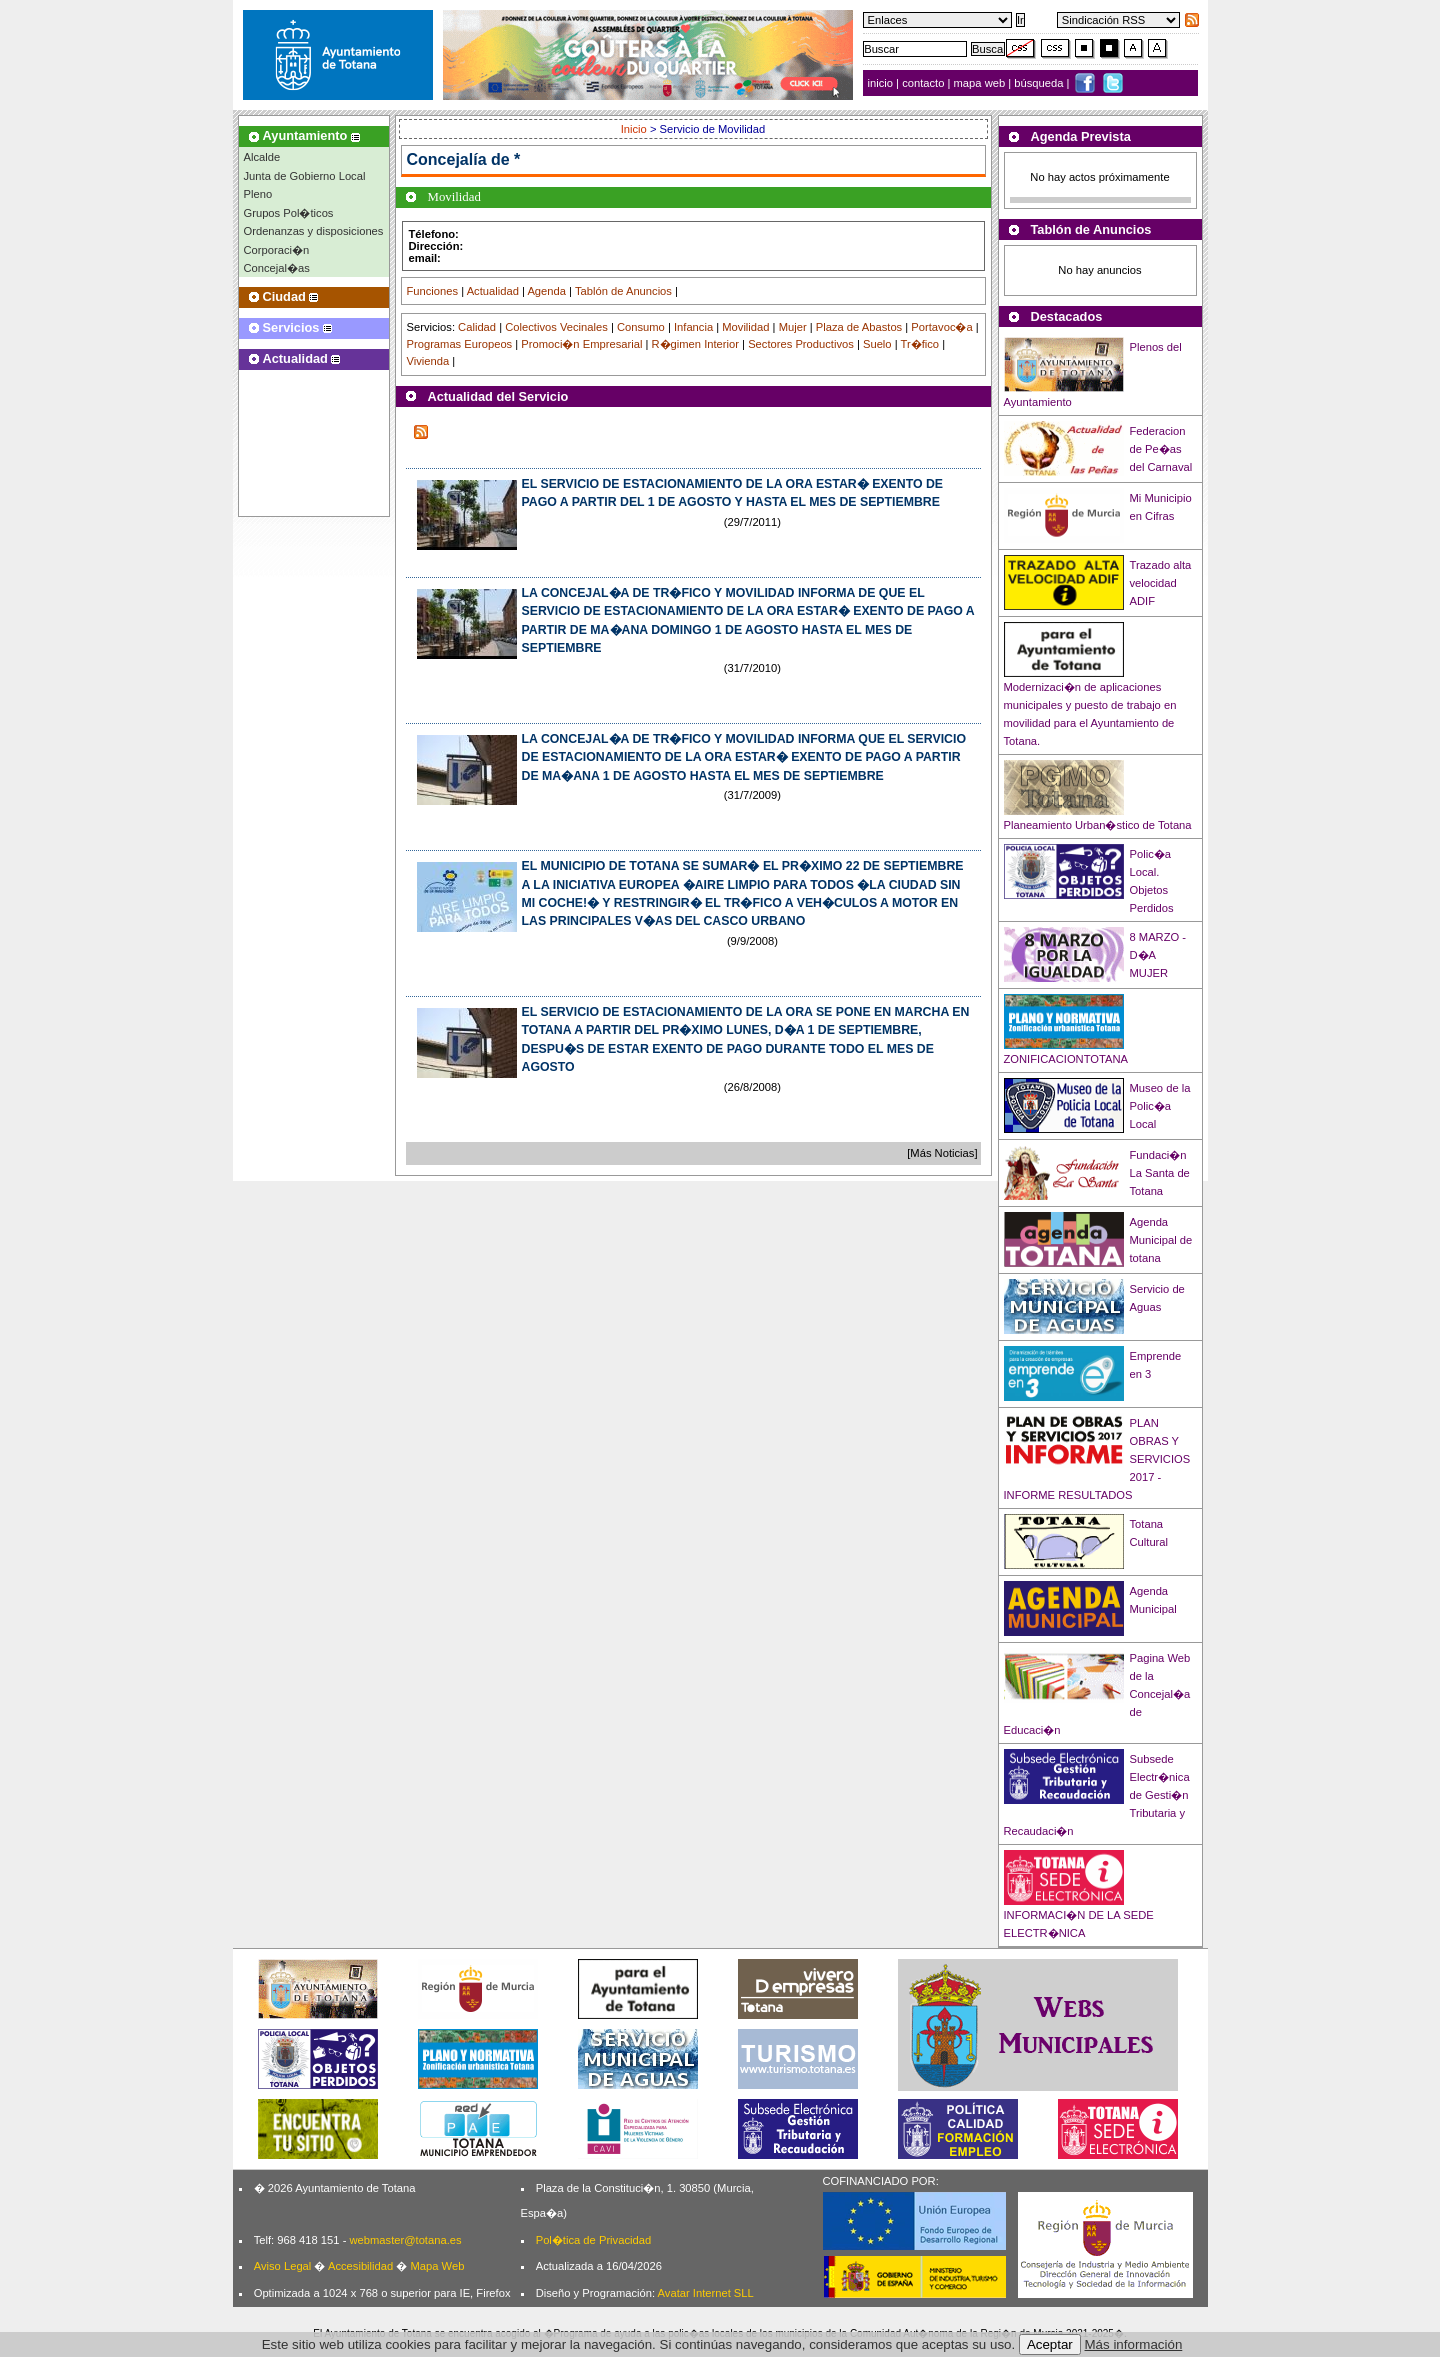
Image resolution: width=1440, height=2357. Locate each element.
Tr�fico (920, 344)
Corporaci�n (277, 250)
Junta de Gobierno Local (305, 176)
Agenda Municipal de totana (1161, 1240)
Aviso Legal (283, 2266)
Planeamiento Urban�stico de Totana (1098, 825)
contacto (923, 83)
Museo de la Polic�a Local (1160, 1106)
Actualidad (493, 291)
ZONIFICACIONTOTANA (1066, 1059)
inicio (882, 83)
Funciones (433, 291)
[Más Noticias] (942, 1153)
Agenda (546, 291)
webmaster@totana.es (405, 2240)
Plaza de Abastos (859, 327)
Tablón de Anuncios (623, 291)
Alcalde (262, 157)
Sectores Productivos (801, 344)
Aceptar (1050, 2344)
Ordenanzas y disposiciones (314, 231)
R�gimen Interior (695, 344)
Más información (1134, 2344)
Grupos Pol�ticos (289, 213)
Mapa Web (437, 2266)
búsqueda (1040, 83)
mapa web (981, 83)
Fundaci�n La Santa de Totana (1160, 1173)
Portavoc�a (941, 327)
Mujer (793, 327)
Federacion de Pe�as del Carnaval (1161, 449)
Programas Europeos (460, 344)
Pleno (258, 194)
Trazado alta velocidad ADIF (1161, 583)
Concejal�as (277, 268)
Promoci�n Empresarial (581, 344)
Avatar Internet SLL (706, 2293)
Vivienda (428, 361)
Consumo (641, 327)
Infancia (693, 327)
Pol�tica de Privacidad (593, 2240)
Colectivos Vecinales (556, 327)
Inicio (635, 129)
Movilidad (745, 327)
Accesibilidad (360, 2266)
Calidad (477, 327)
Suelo (877, 344)
